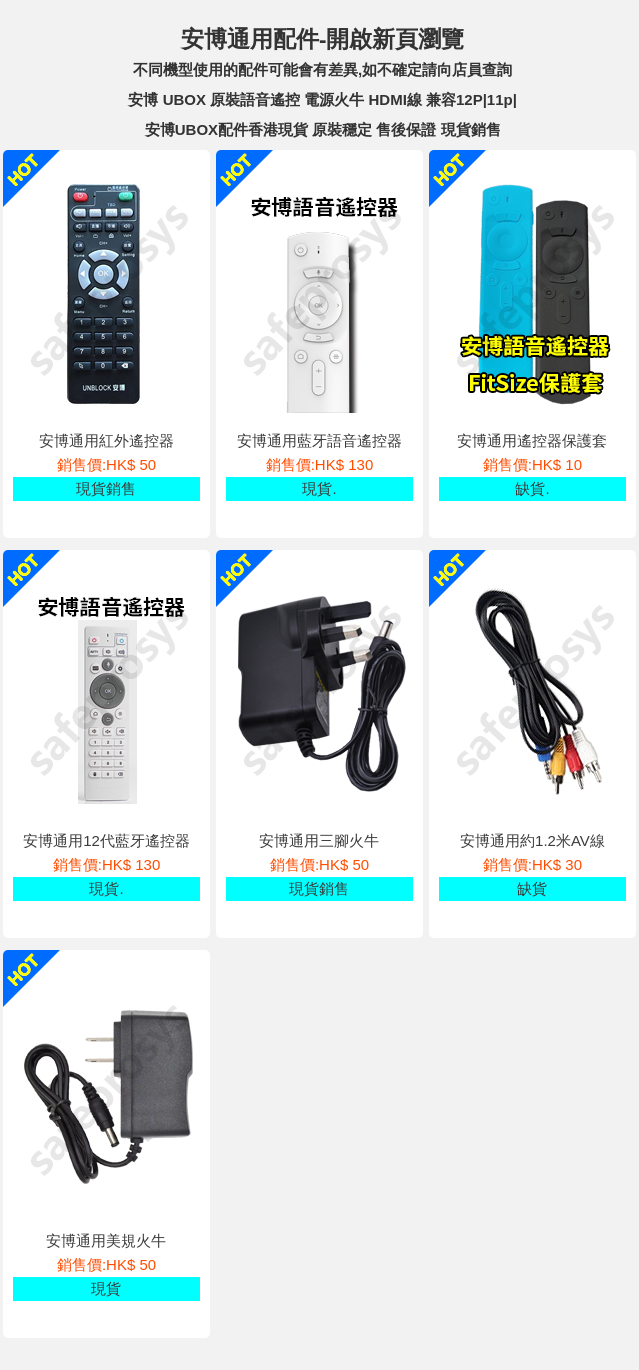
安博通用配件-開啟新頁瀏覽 (323, 39)
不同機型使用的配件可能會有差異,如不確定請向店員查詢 (322, 69)
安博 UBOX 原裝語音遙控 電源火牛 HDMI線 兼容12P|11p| (322, 99)
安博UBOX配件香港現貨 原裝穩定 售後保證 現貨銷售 (323, 129)
